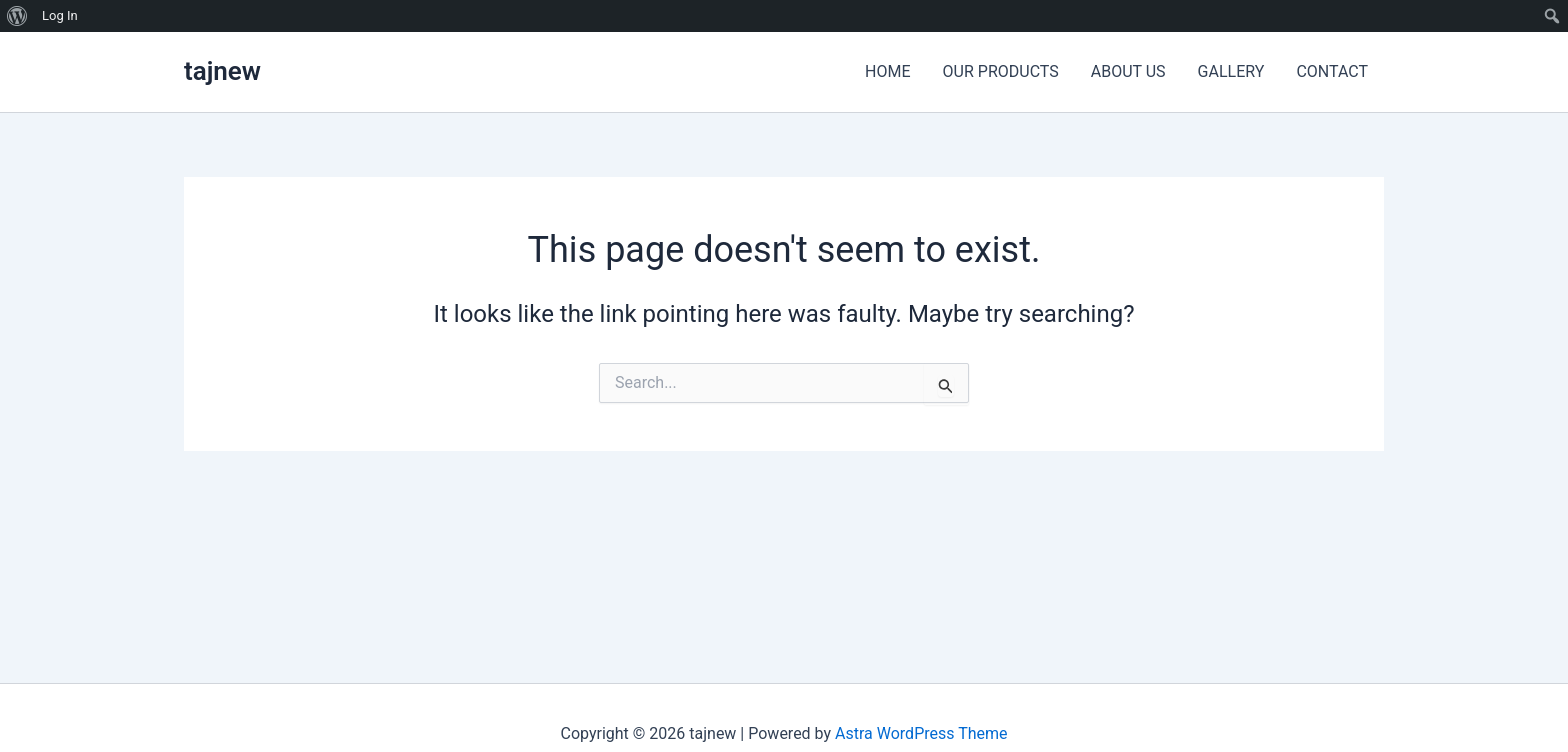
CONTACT (1332, 71)
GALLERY (1231, 71)
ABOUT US (1128, 71)
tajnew (222, 71)
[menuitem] (17, 16)
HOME (887, 71)
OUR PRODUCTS (1001, 71)
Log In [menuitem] (60, 15)
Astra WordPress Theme (921, 733)
